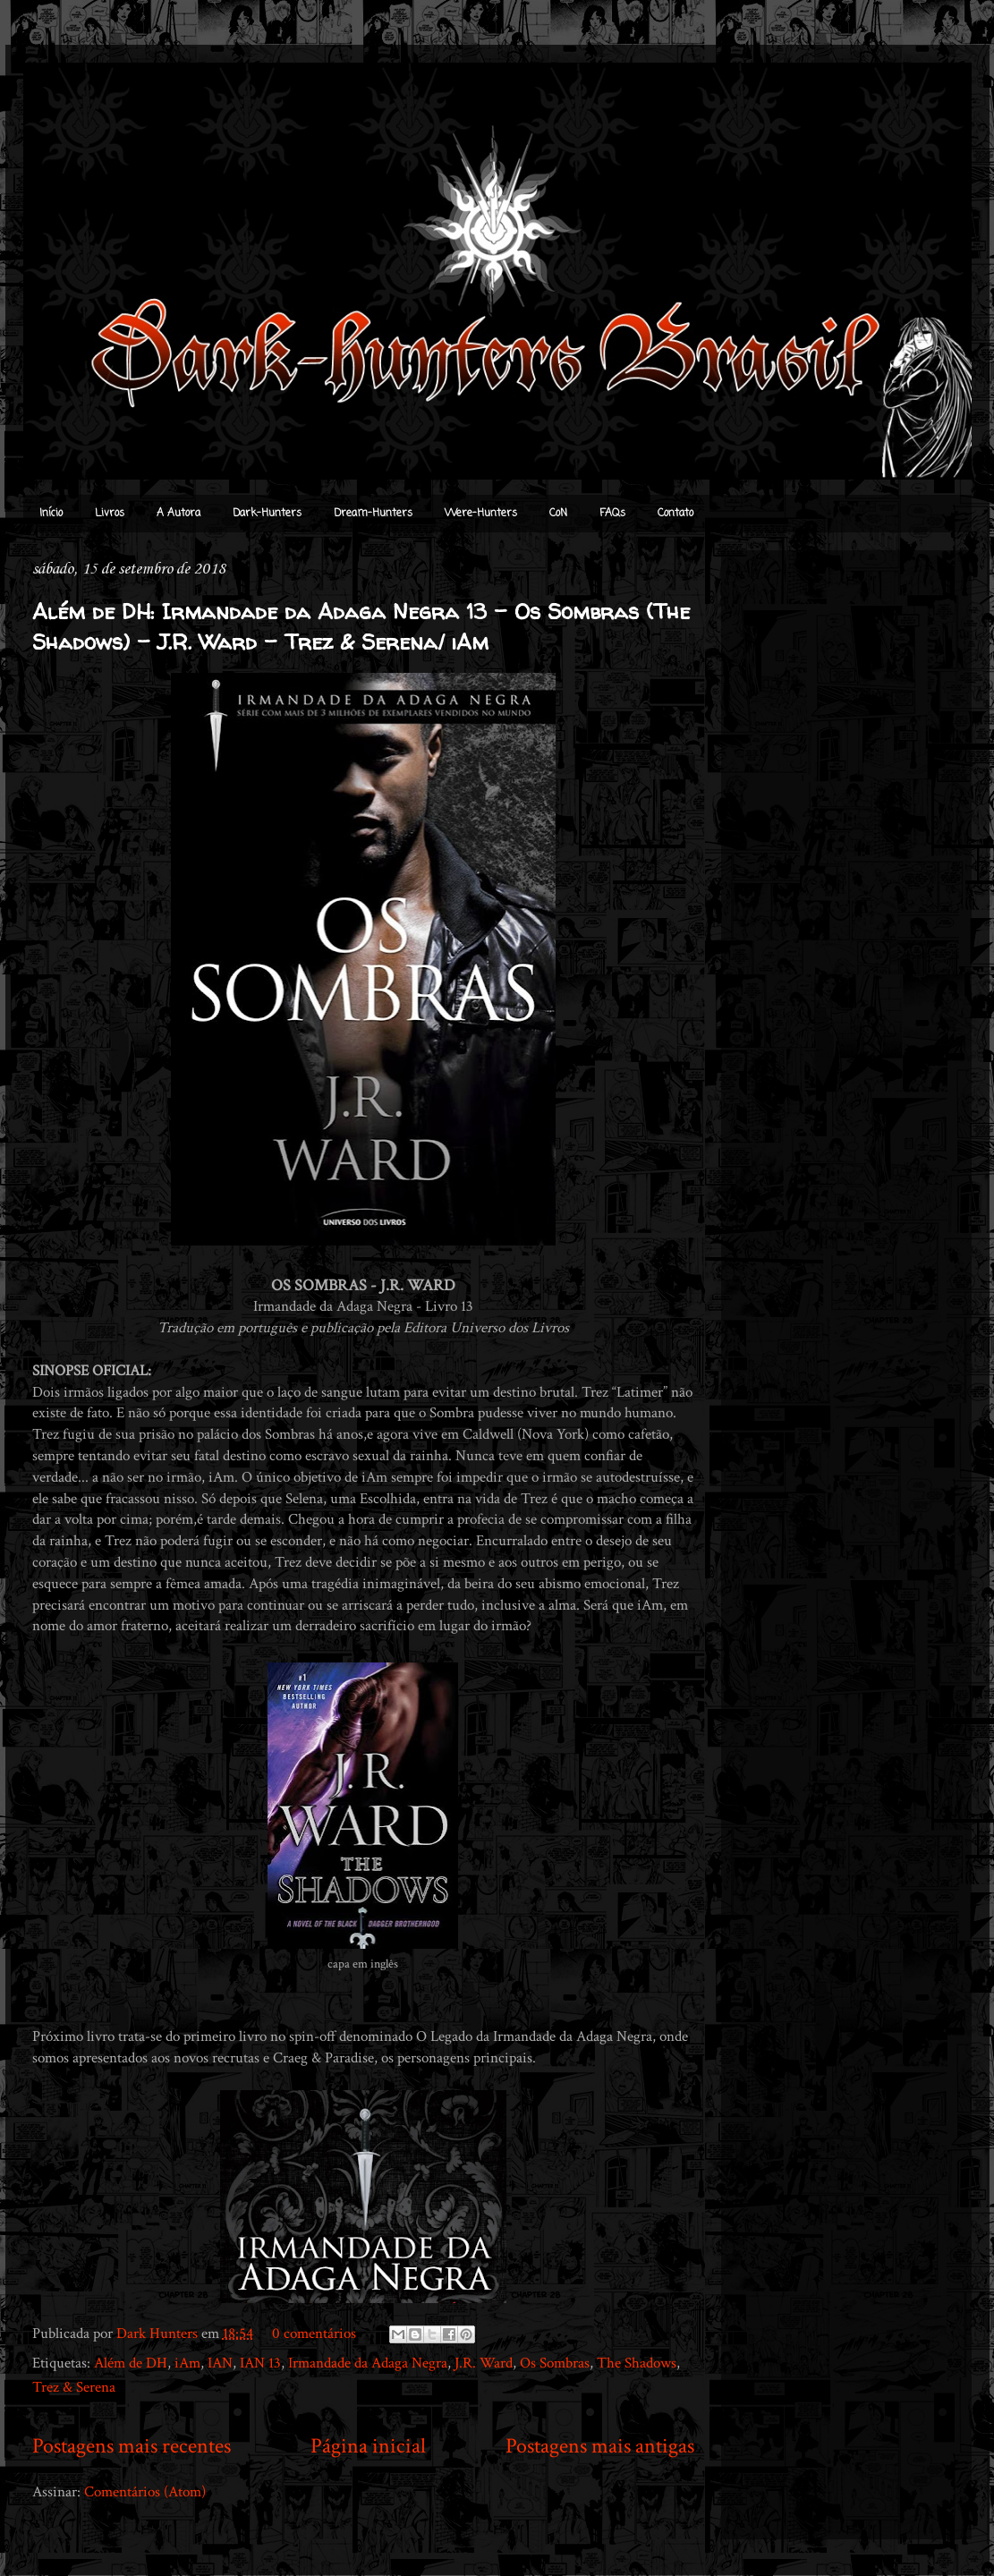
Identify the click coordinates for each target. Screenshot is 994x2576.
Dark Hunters (158, 2333)
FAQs (612, 514)
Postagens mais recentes (131, 2446)
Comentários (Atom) (145, 2492)
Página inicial (368, 2446)
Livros (109, 514)
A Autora (178, 514)
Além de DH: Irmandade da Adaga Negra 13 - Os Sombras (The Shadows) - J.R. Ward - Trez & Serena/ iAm (361, 627)
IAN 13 (260, 2363)
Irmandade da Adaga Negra (367, 2363)
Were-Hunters (481, 514)
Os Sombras (555, 2363)
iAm (187, 2363)
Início (51, 514)
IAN (220, 2363)
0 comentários (314, 2333)
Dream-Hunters (373, 514)
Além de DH (130, 2363)
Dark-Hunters (267, 514)
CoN (558, 514)
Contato (675, 514)
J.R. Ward (484, 2363)
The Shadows (636, 2363)
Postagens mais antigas (599, 2446)
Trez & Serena (73, 2387)
